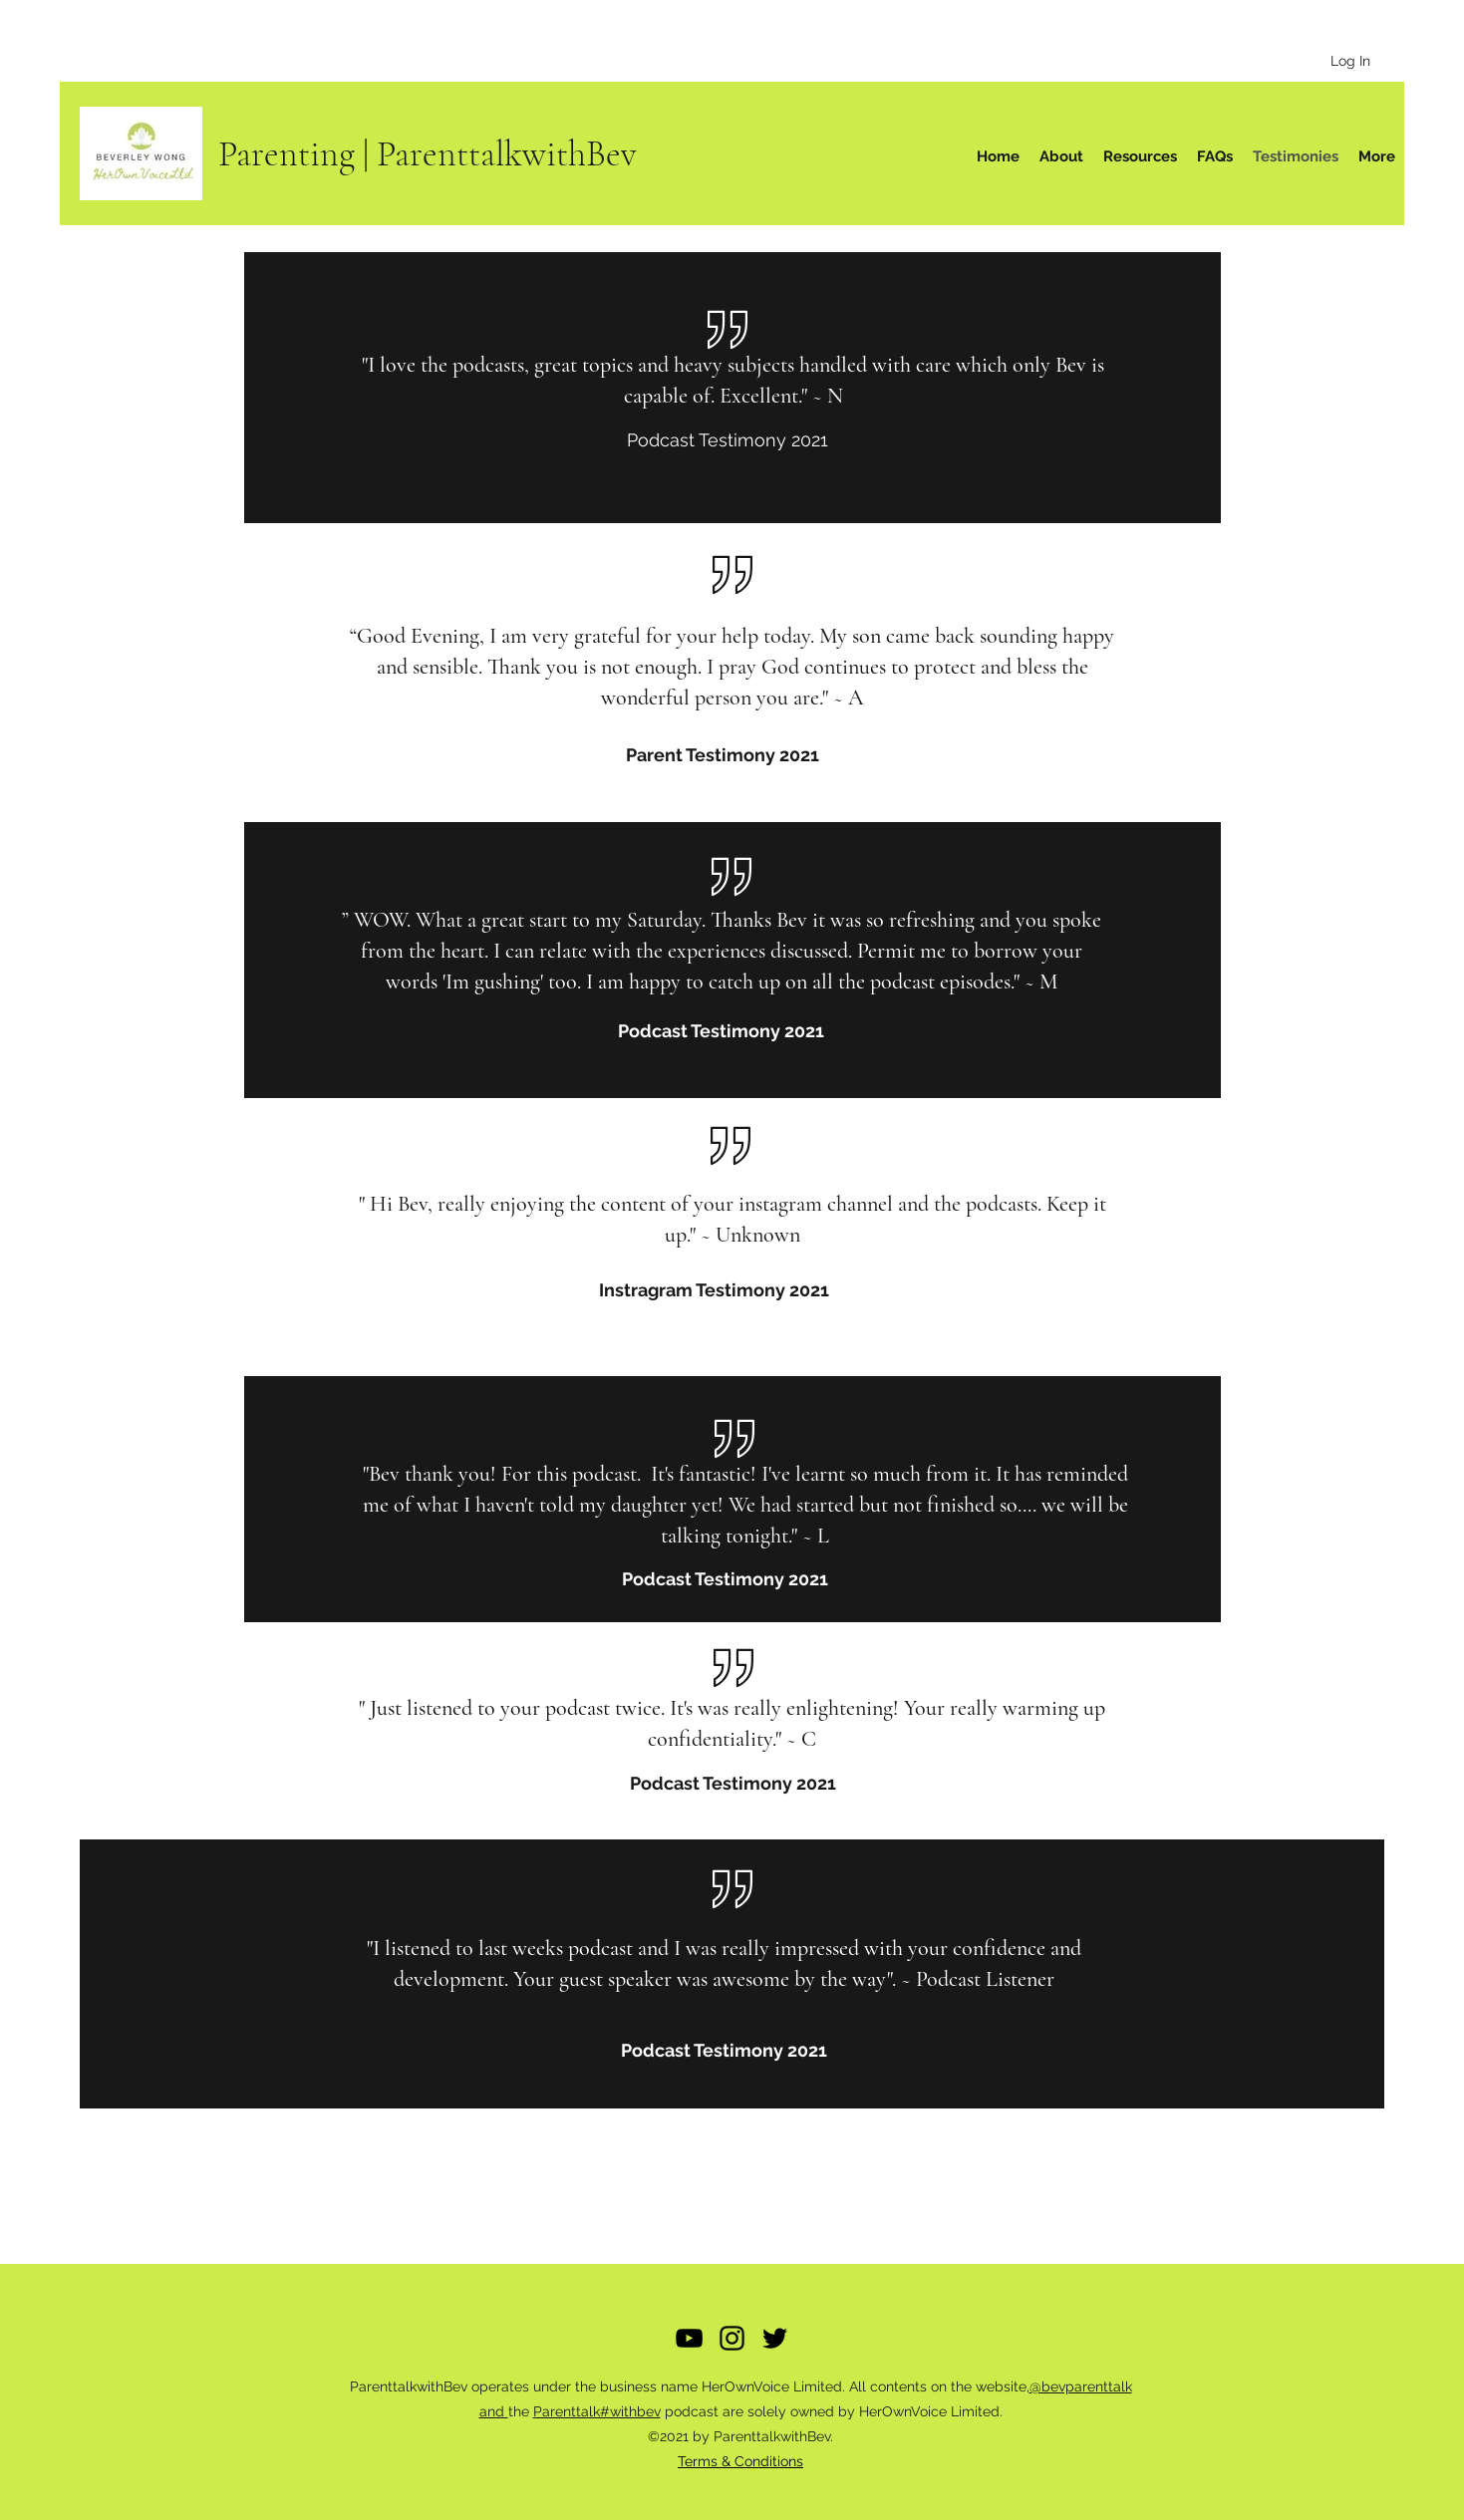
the (520, 2411)
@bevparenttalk (1080, 2386)
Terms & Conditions (740, 2461)
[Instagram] (732, 2338)
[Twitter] (774, 2338)
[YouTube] (689, 2338)
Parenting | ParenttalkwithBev (427, 154)
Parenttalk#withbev (597, 2411)
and (493, 2411)
